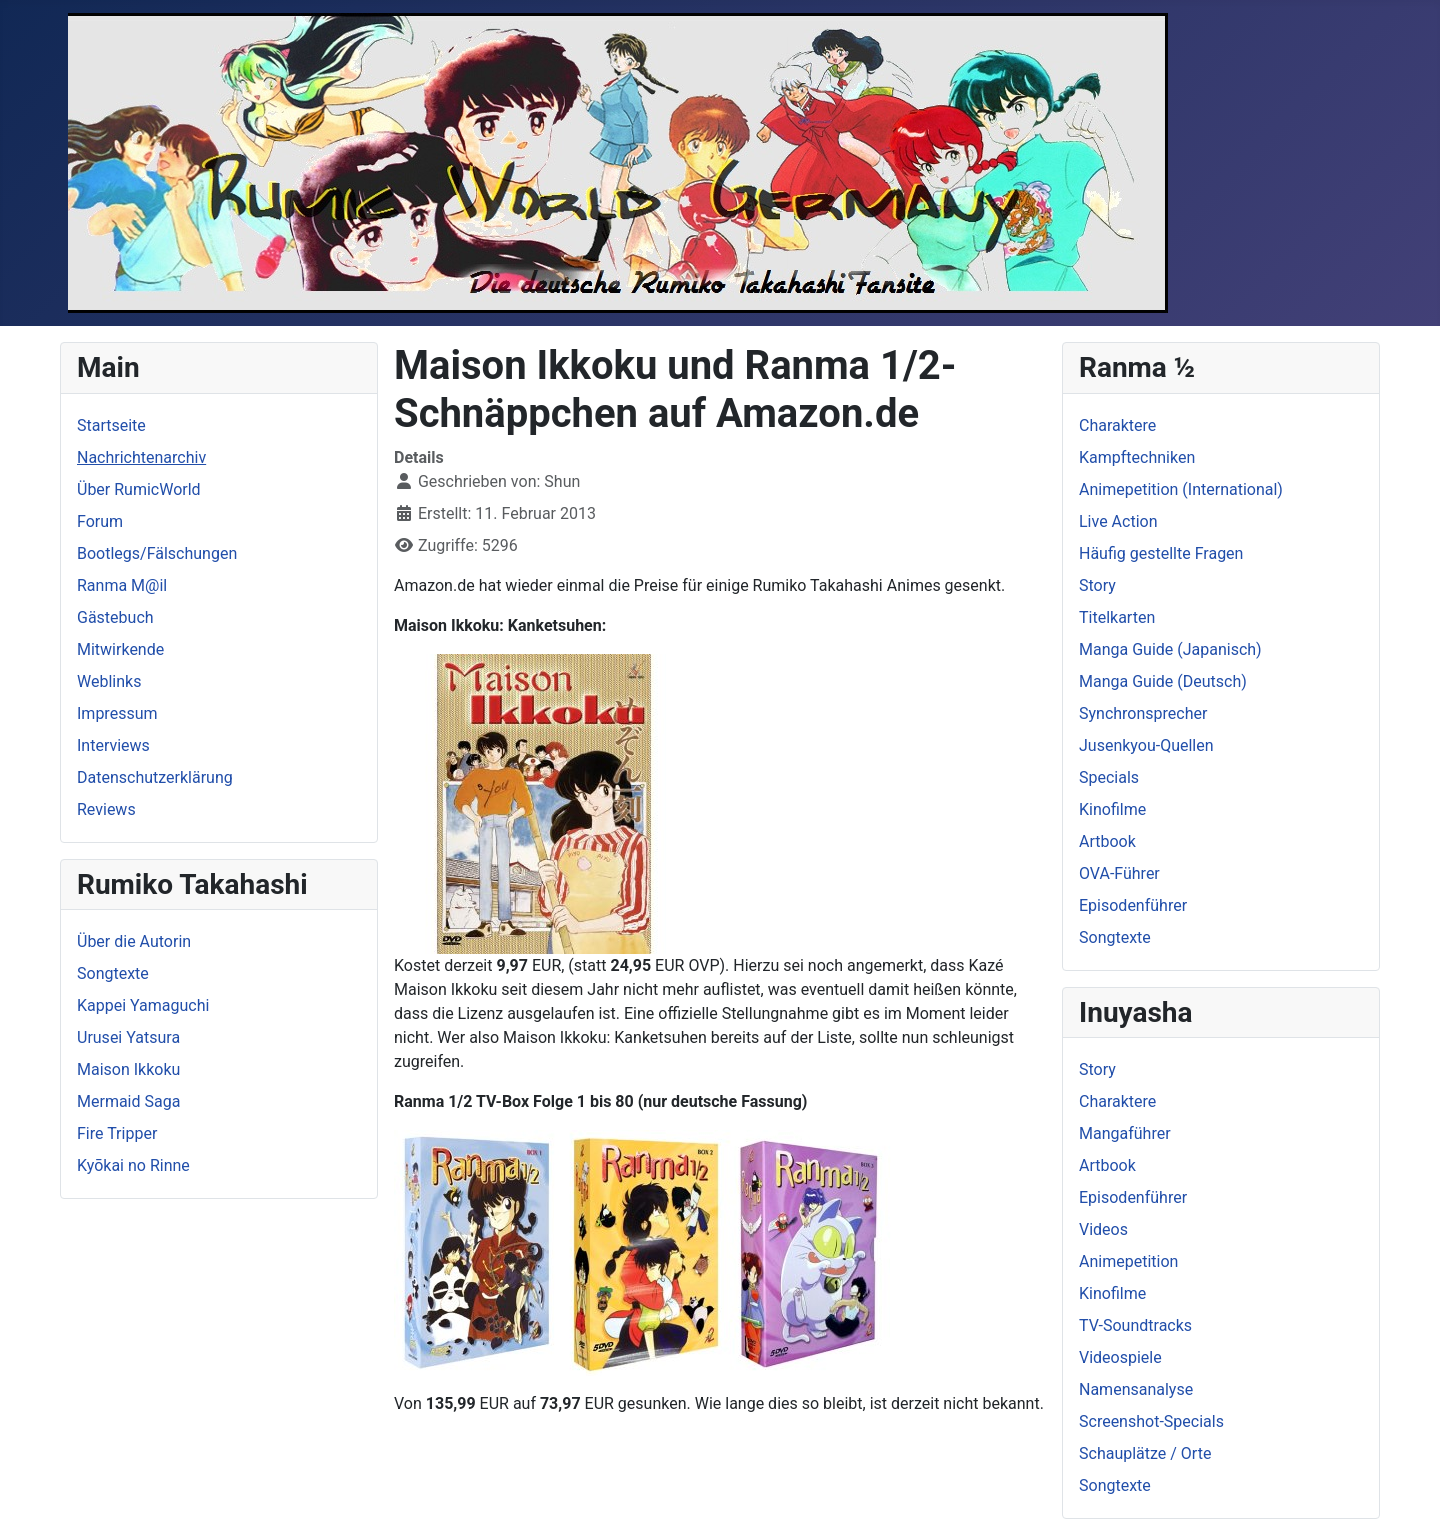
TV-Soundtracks (1135, 1325)
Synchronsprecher (1143, 713)
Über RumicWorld (139, 489)
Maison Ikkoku (128, 1069)
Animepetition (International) (1181, 489)
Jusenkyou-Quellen (1146, 745)
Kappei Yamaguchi (143, 1005)
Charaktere (1117, 425)
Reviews (106, 809)
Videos (1103, 1229)
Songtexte (113, 973)
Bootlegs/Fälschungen (157, 553)
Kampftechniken (1137, 457)
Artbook (1107, 841)
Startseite (111, 425)
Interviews (113, 745)
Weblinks (109, 681)
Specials (1109, 777)
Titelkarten (1117, 617)
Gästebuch (115, 617)
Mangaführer (1125, 1133)
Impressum (117, 713)
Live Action (1118, 521)
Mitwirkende (120, 649)
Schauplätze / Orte (1145, 1453)
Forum (100, 521)
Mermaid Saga (128, 1101)
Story (1097, 585)
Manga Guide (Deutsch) (1163, 681)
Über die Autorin (134, 941)
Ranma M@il (122, 585)
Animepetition (1128, 1261)
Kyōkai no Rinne (133, 1165)
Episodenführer (1133, 905)
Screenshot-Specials (1151, 1421)
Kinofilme (1112, 809)
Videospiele (1120, 1357)
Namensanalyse (1136, 1389)
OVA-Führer (1119, 873)
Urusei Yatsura (128, 1037)
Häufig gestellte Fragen (1161, 553)
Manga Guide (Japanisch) (1170, 649)
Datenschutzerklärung (155, 777)
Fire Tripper (117, 1133)
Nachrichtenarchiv (141, 457)
